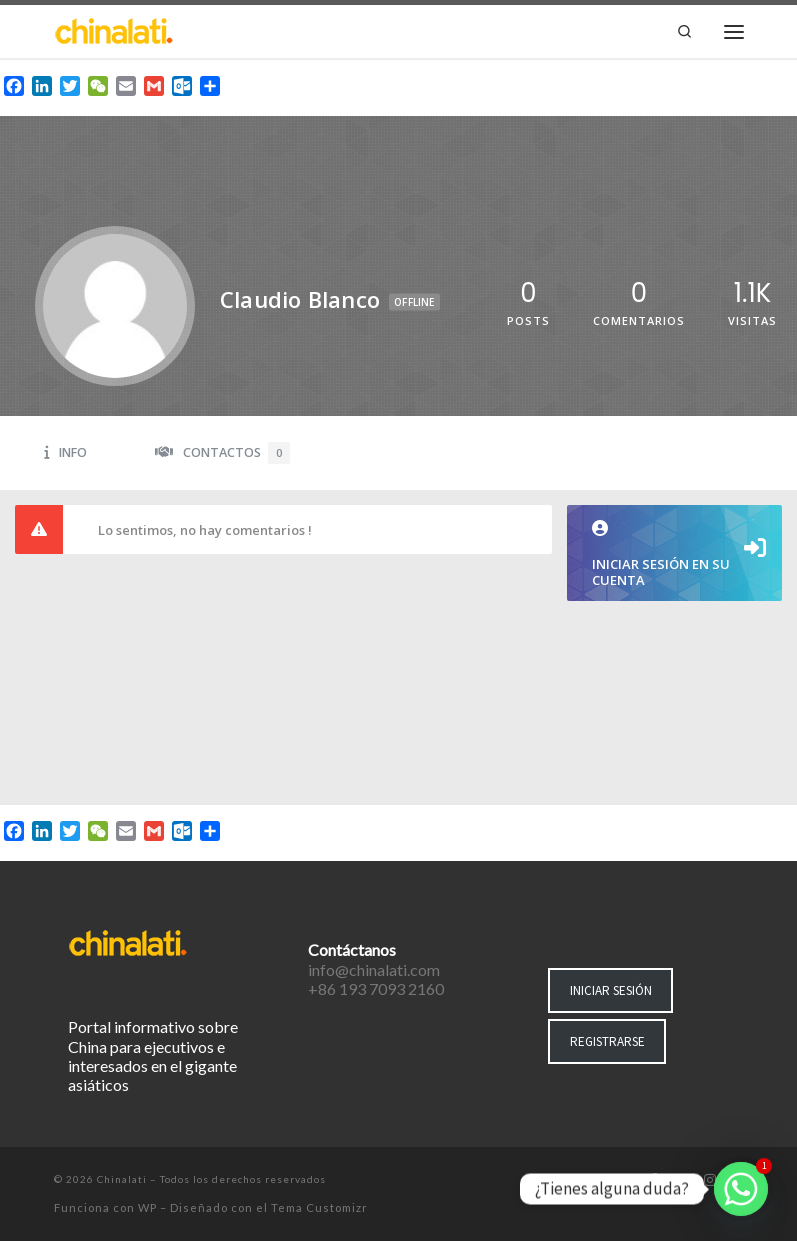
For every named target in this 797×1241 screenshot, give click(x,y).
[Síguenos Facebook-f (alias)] (653, 1181)
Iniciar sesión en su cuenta (674, 554)
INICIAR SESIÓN (611, 990)
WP (147, 1207)
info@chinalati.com (374, 969)
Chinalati (122, 1179)
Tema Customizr (319, 1207)
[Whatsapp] (741, 1189)
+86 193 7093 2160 (376, 988)
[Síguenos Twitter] (681, 1181)
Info (65, 452)
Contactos (222, 453)
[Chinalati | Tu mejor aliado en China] (114, 29)
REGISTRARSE (607, 1041)
